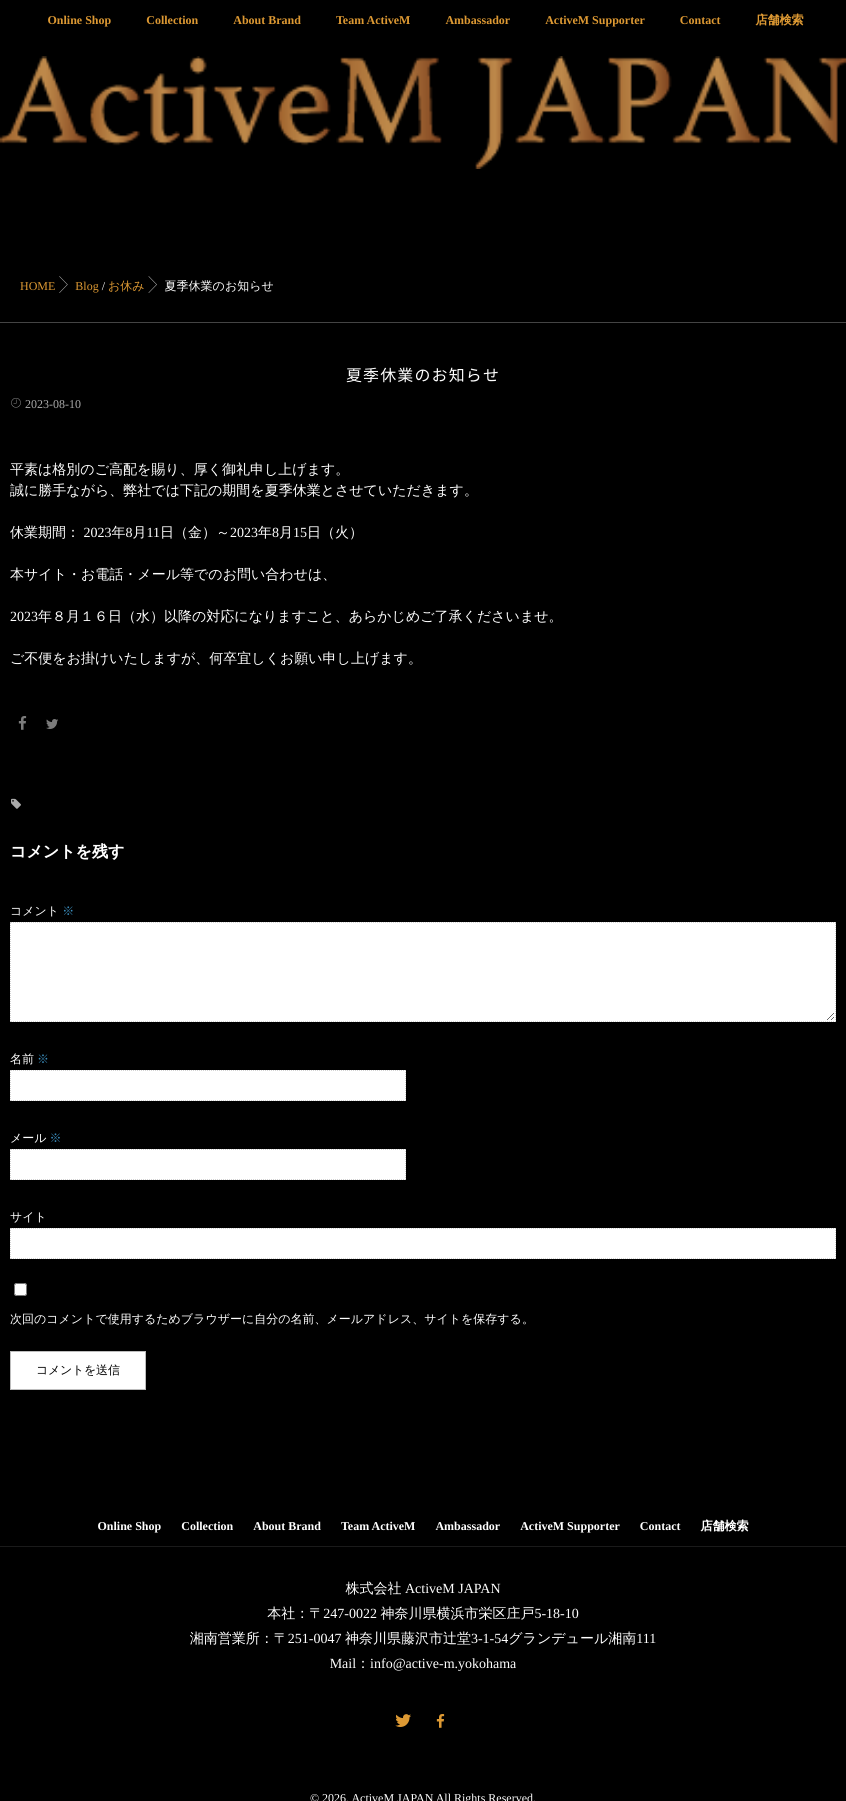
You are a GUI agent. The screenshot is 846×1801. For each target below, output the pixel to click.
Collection (172, 31)
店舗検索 (779, 31)
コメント (42, 909)
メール (36, 1136)
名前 (29, 1057)
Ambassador (477, 31)
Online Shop (80, 31)
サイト (28, 1215)
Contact (700, 31)
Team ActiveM (373, 31)
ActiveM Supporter (595, 31)
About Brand (267, 31)
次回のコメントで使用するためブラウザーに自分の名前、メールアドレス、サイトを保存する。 (272, 1317)
